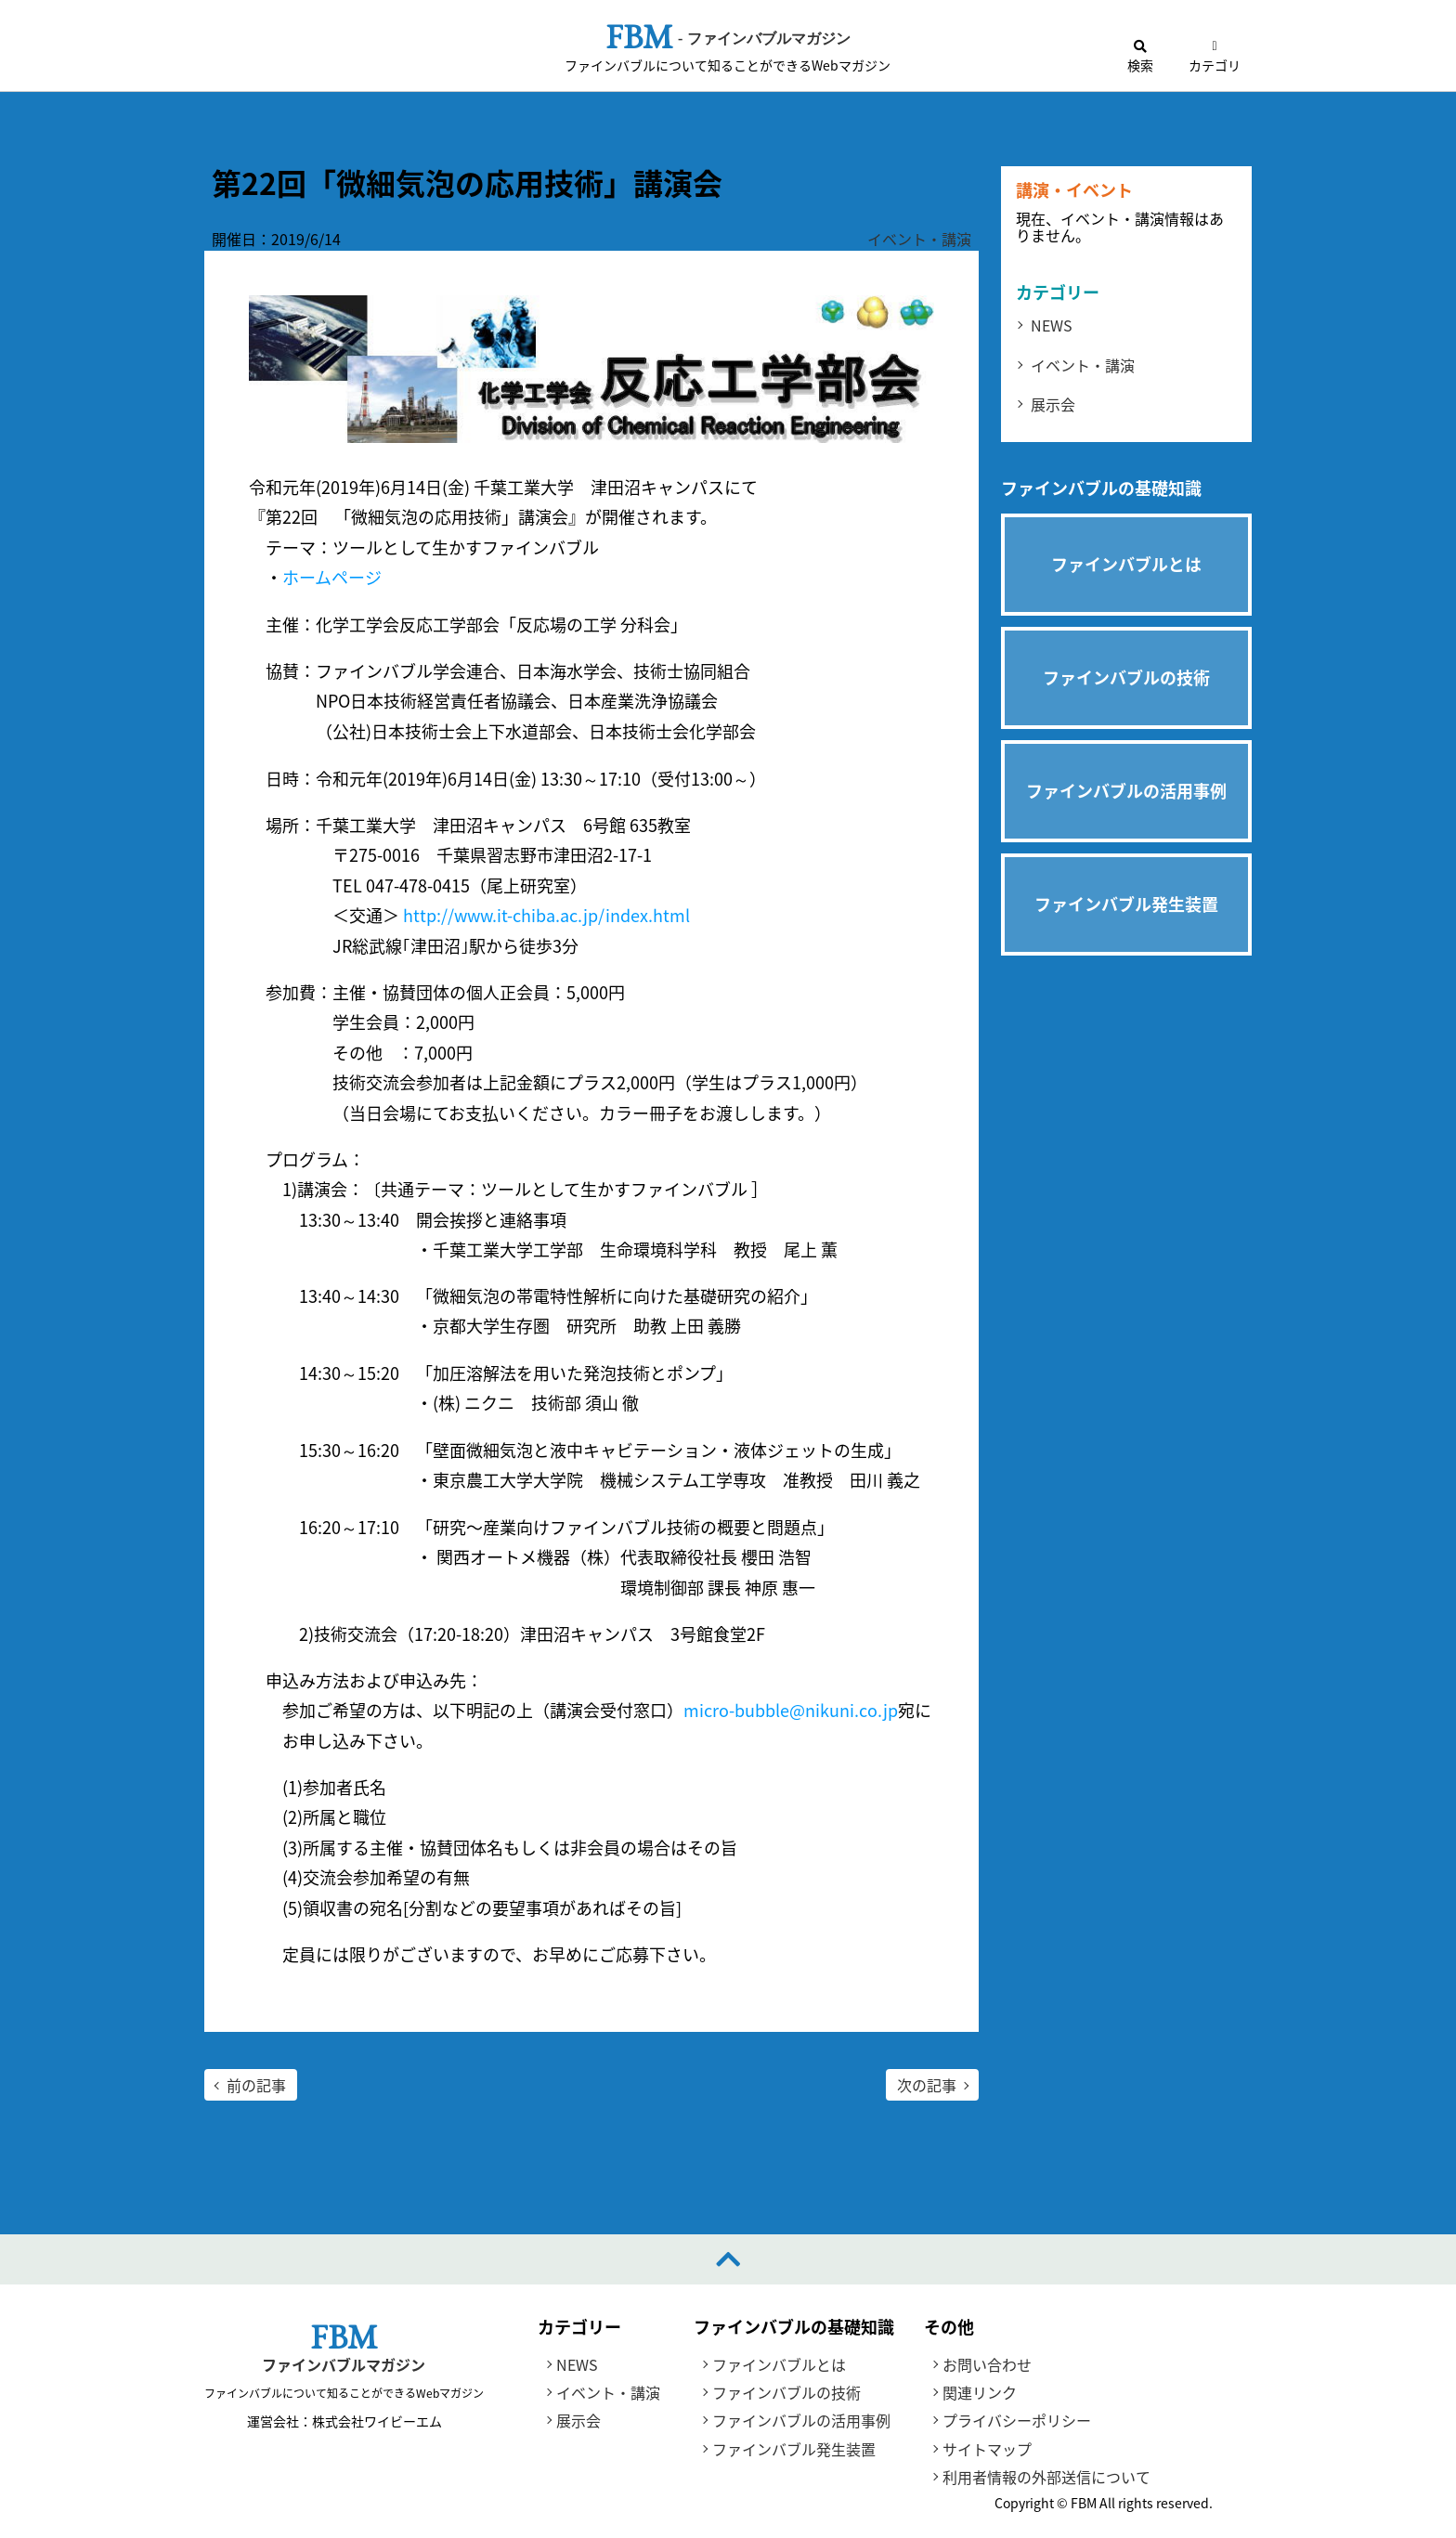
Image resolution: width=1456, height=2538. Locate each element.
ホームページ (332, 578)
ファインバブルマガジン (343, 2365)
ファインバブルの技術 (786, 2392)
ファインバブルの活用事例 (801, 2421)
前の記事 (256, 2085)
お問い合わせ (987, 2364)
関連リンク (979, 2392)
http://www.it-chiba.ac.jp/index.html (546, 915)
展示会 (1053, 404)
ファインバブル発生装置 (794, 2448)
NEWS (1051, 325)
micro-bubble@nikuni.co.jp (790, 1711)
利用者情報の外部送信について (1046, 2476)
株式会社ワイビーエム (376, 2421)
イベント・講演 (919, 239)
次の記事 (926, 2085)
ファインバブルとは (779, 2364)
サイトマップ (987, 2448)
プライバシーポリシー (1016, 2421)
